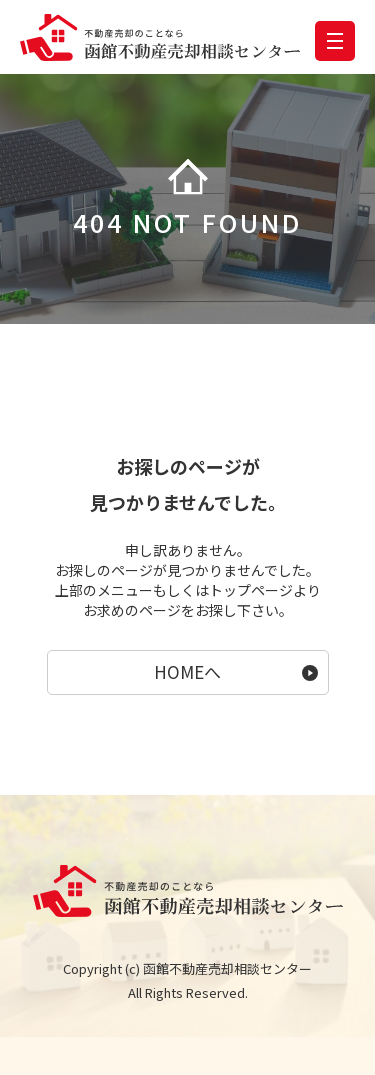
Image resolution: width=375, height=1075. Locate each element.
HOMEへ (187, 671)
